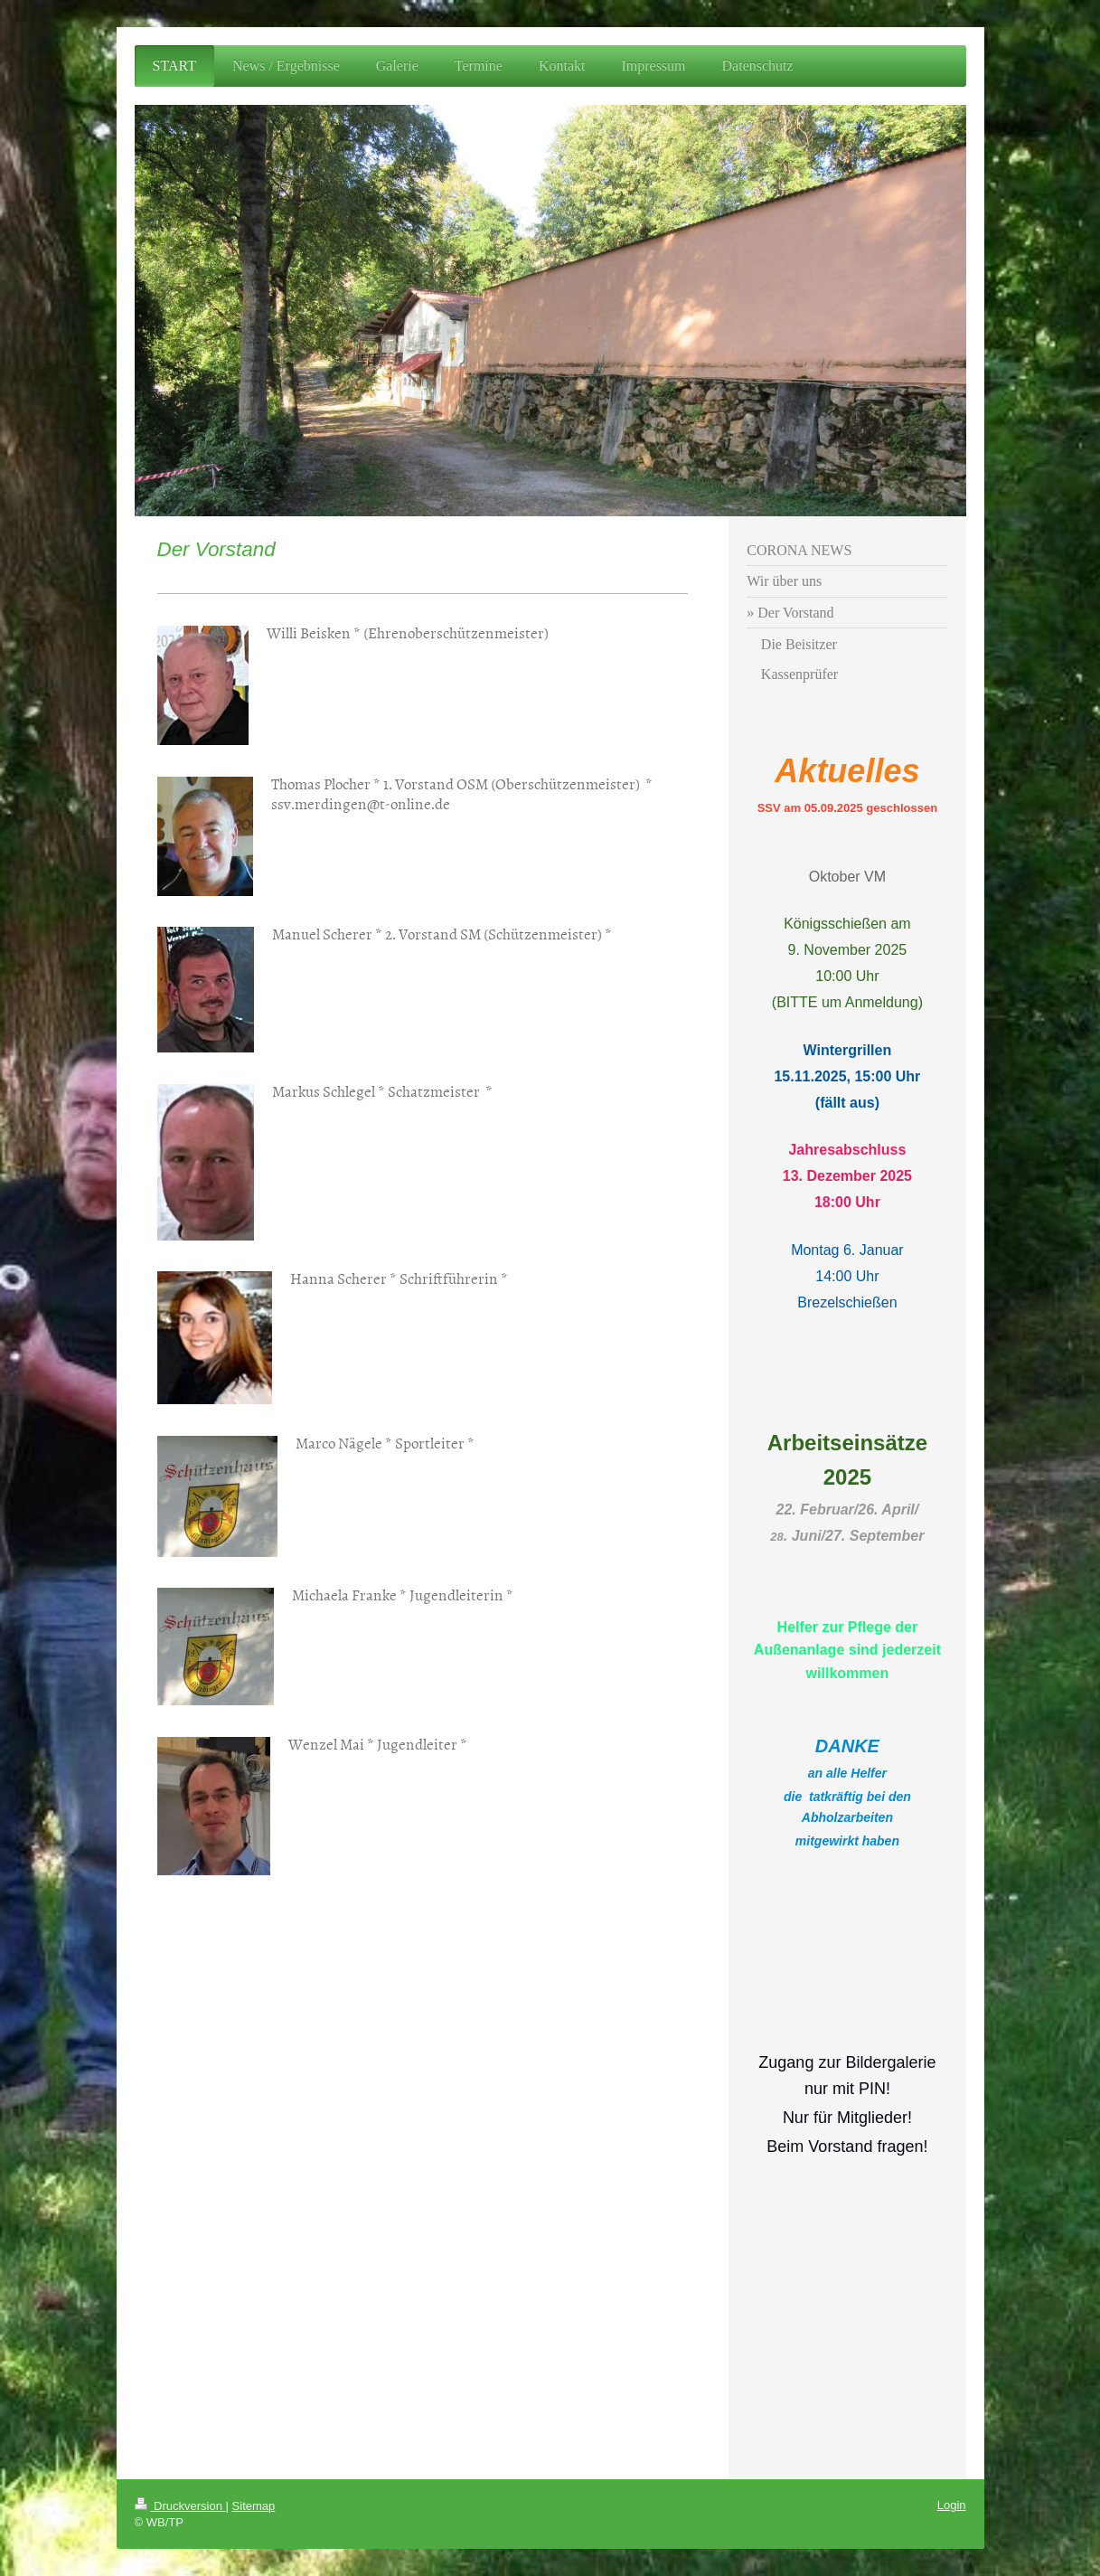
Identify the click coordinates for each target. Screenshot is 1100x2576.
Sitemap (254, 2506)
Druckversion (180, 2506)
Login (951, 2505)
